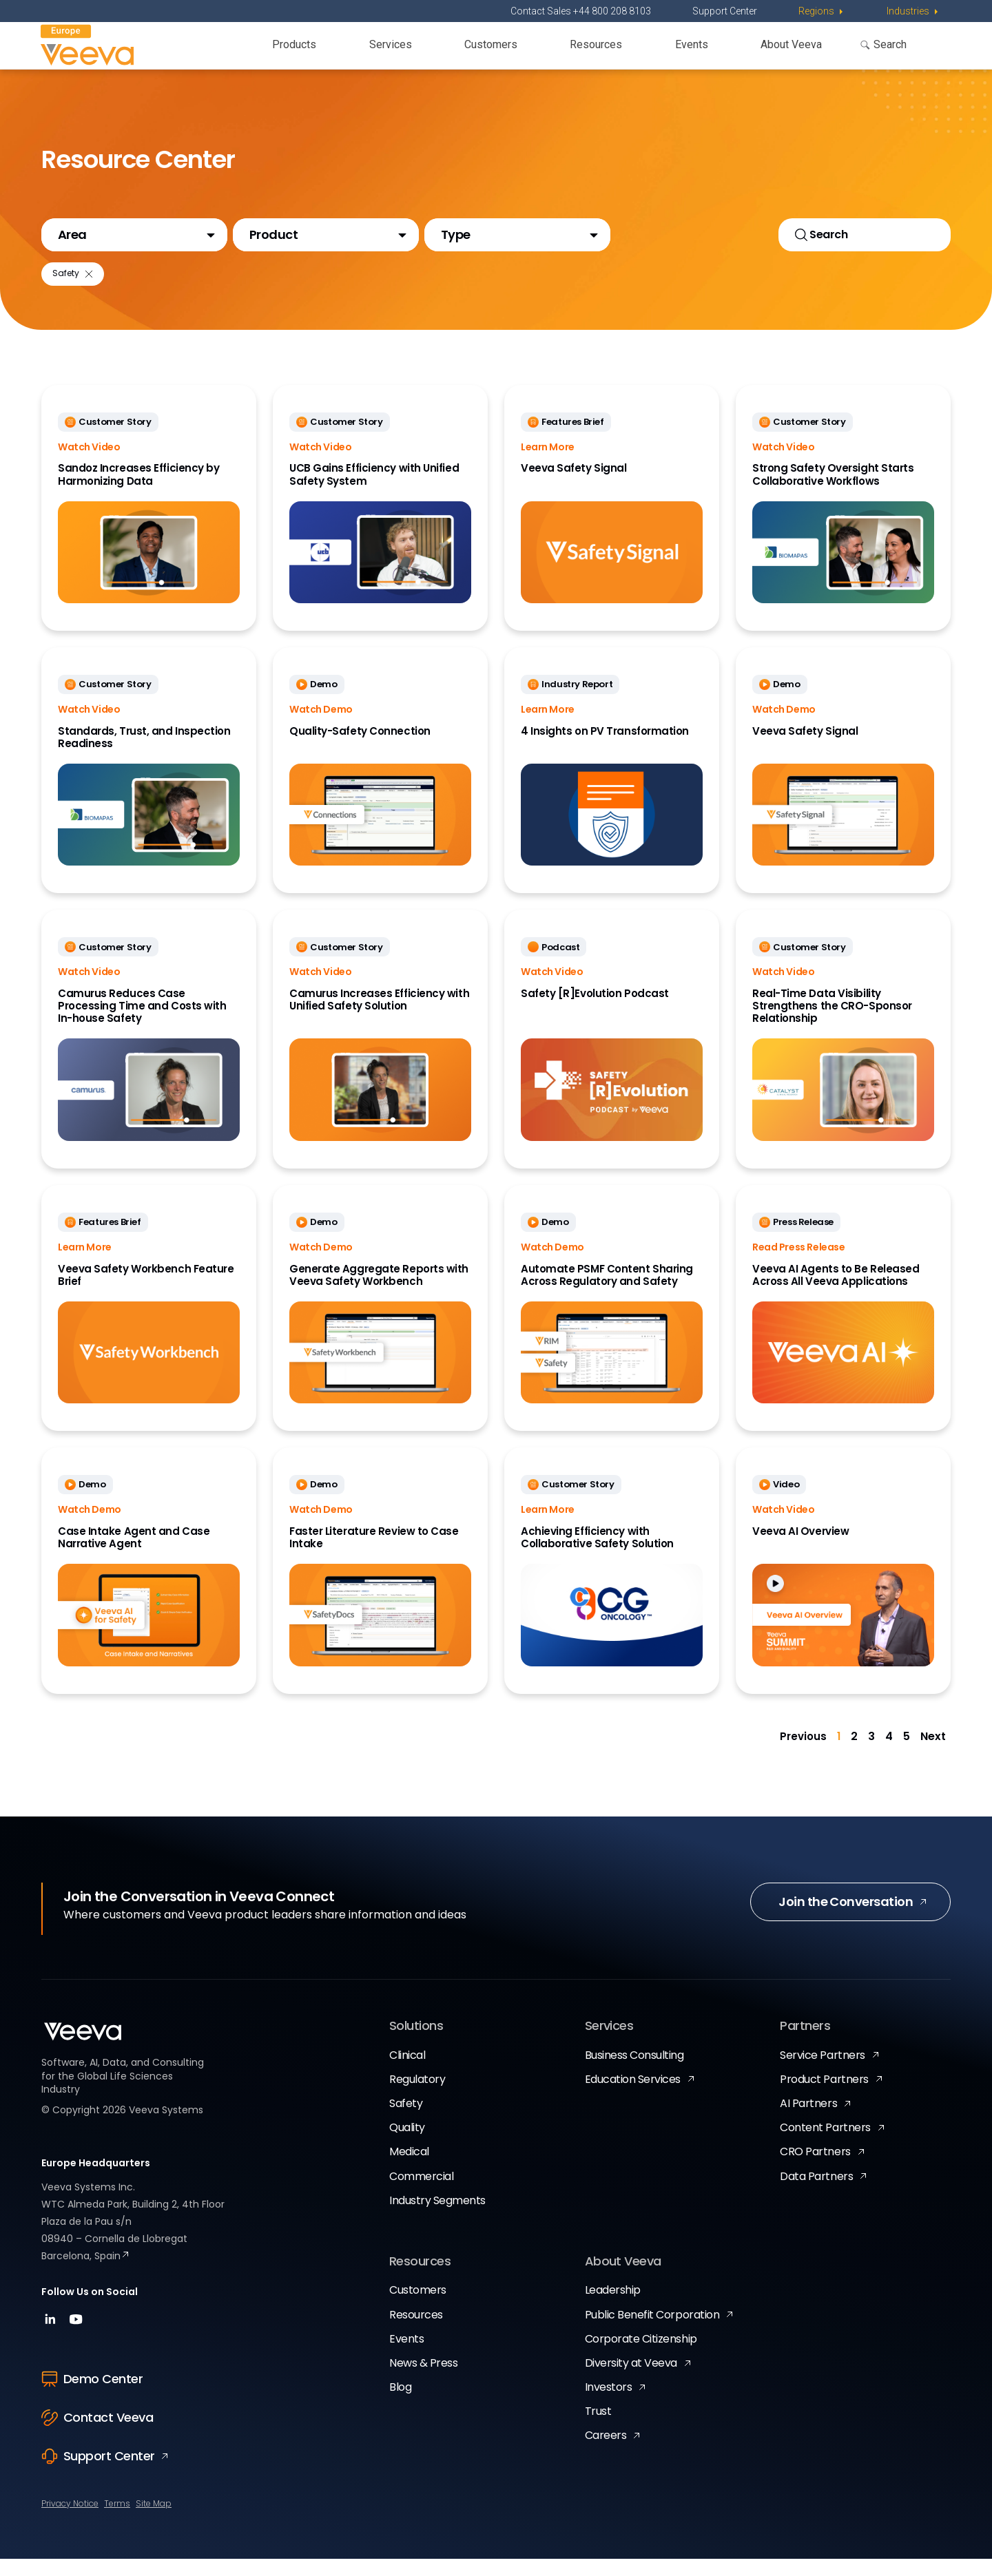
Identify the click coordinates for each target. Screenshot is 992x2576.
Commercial (421, 2193)
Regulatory (417, 2096)
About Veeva (791, 44)
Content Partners (825, 2145)
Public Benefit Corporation (652, 2332)
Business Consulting (634, 2072)
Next (933, 1754)
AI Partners (808, 2120)
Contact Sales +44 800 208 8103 (580, 11)
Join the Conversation (845, 1918)
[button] (134, 240)
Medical (409, 2169)
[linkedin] (52, 2340)
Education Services (633, 2096)
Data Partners (816, 2193)
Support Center (724, 11)
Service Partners (822, 2072)
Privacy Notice (70, 2520)
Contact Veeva (97, 2434)
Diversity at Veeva (631, 2380)
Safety (405, 2120)
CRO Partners (815, 2169)
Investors (608, 2404)
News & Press (423, 2380)
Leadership (613, 2308)
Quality (407, 2145)
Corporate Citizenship (641, 2356)
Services (390, 44)
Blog (400, 2404)
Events (691, 44)
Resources (596, 44)
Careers (606, 2453)
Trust (598, 2429)
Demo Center (92, 2396)
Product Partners (824, 2096)
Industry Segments (437, 2218)
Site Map (154, 2520)
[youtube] (76, 2340)
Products (294, 44)
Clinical (407, 2072)
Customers (490, 44)
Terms (117, 2520)
